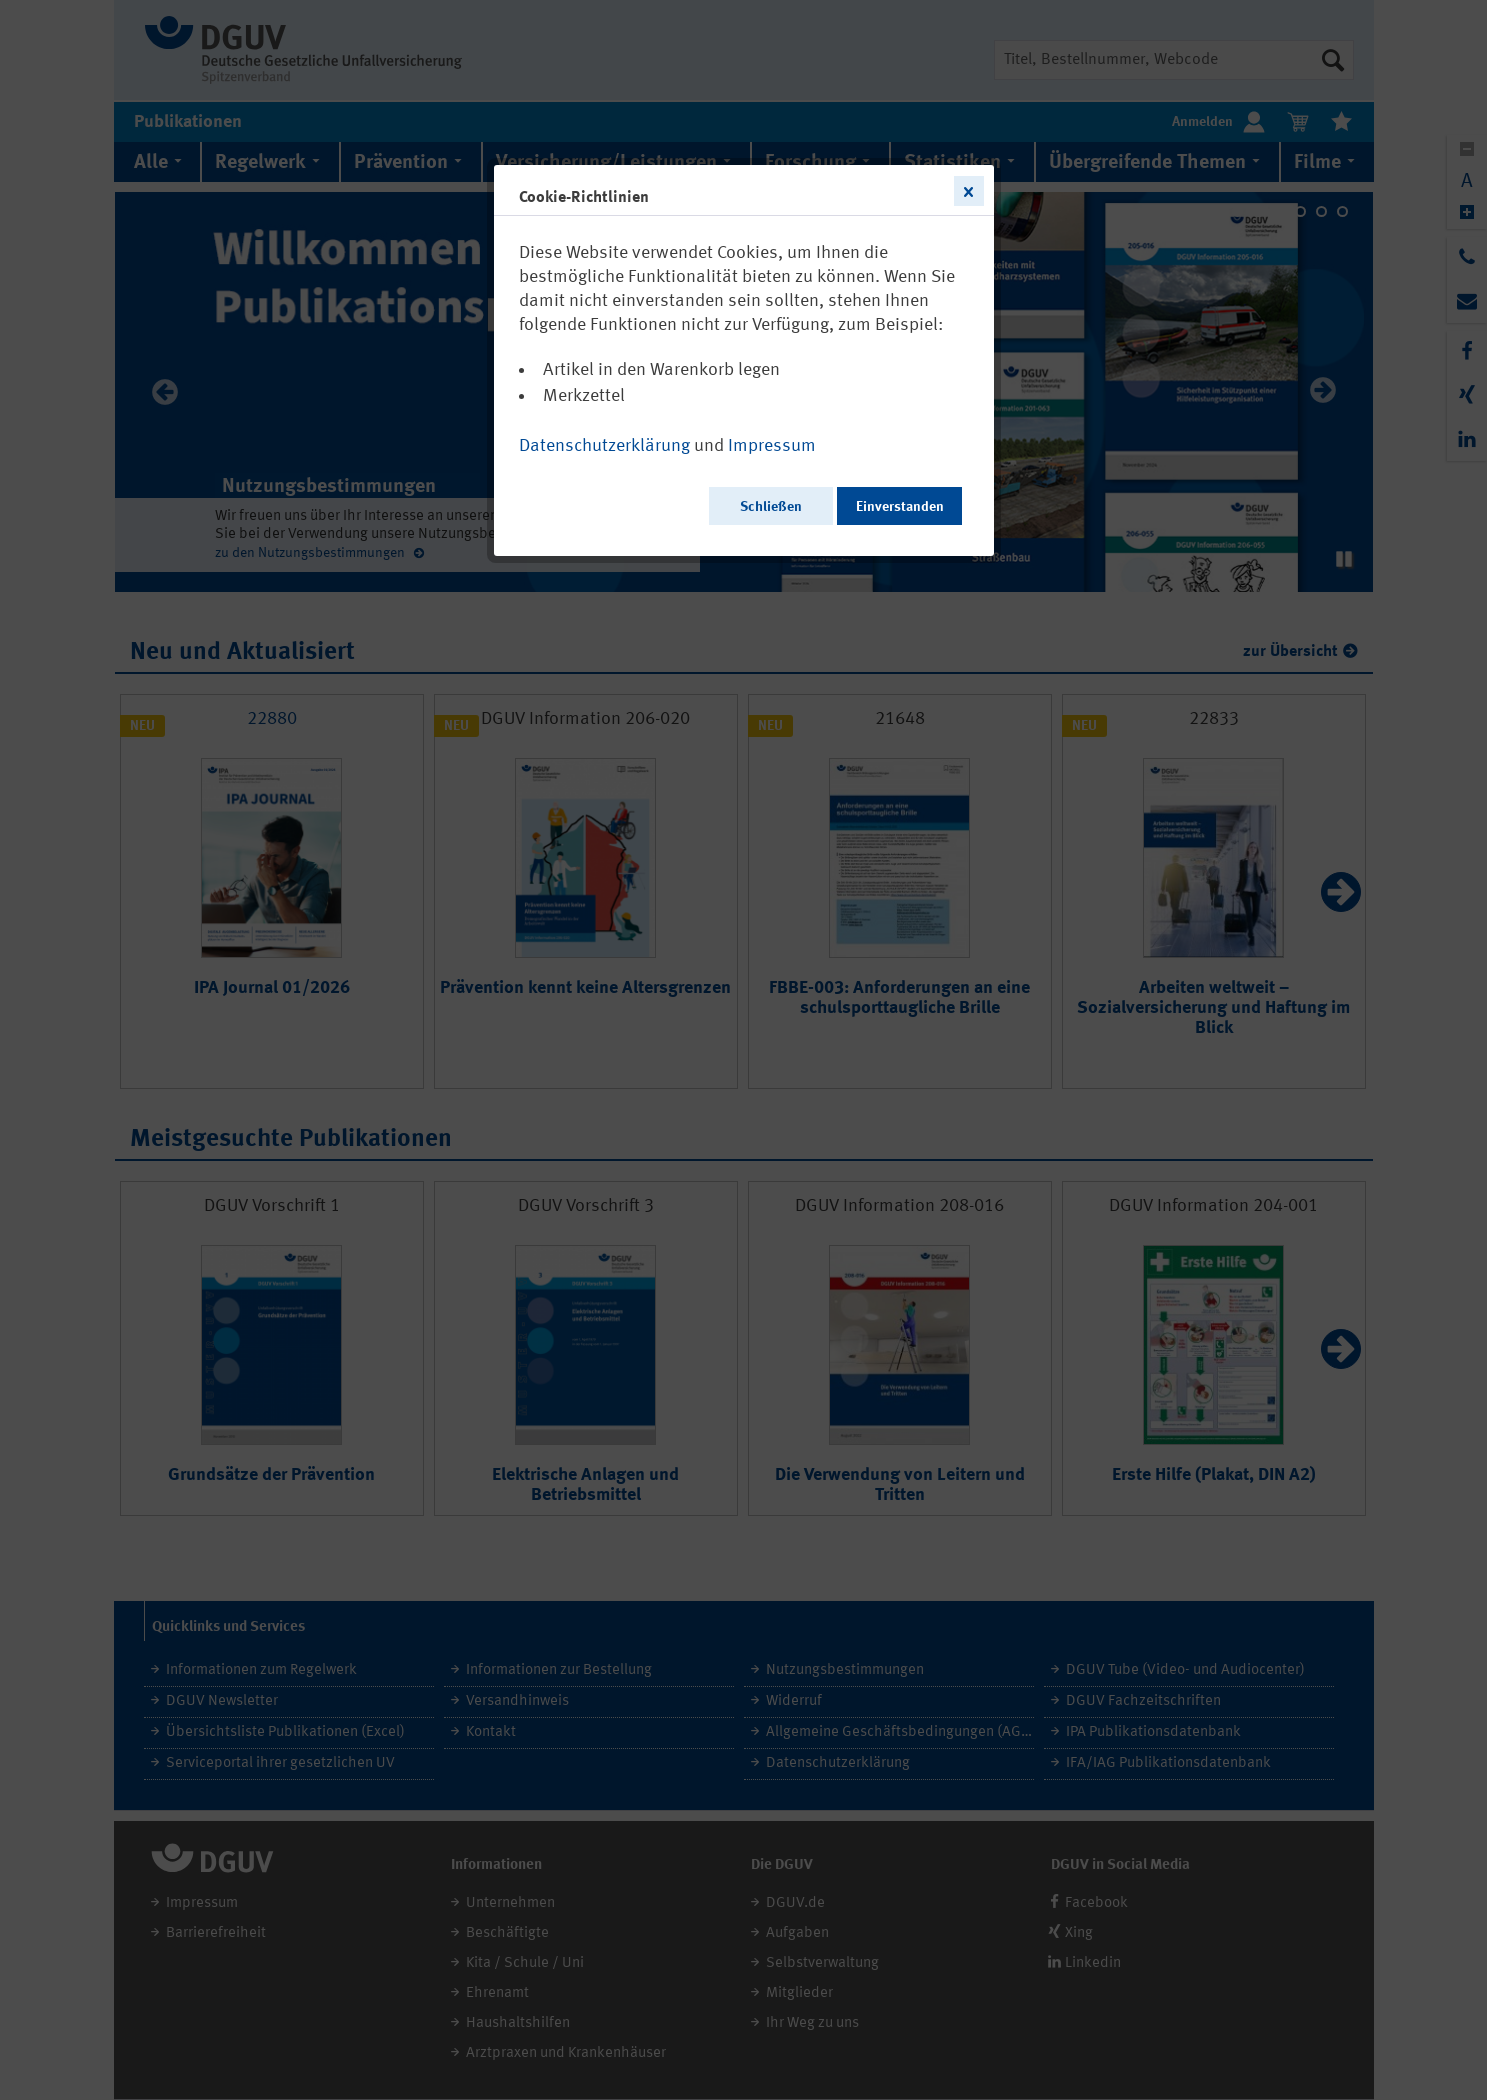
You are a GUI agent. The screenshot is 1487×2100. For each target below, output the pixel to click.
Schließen (771, 507)
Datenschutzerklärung (604, 446)
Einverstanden (900, 507)
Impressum (772, 446)
